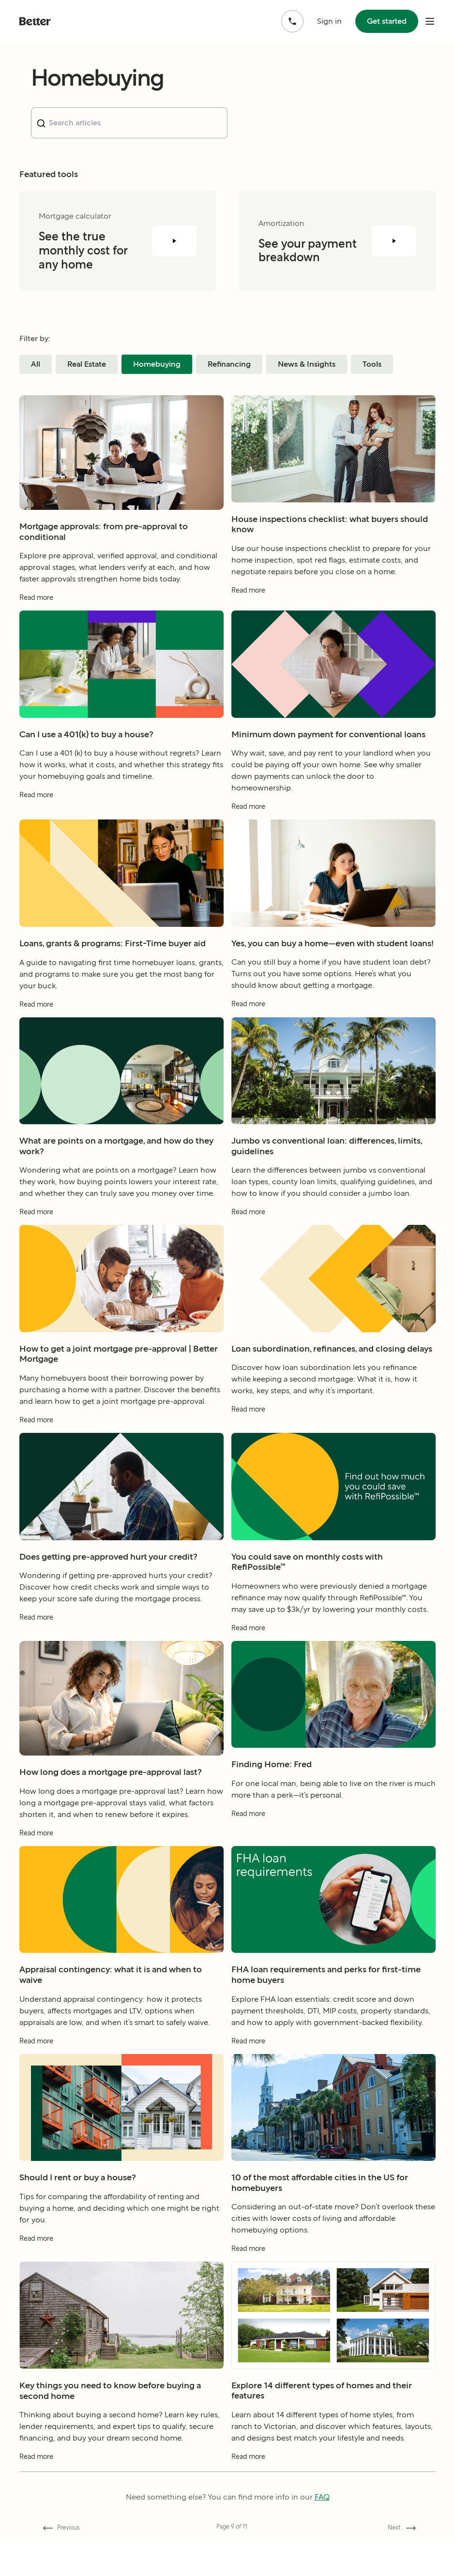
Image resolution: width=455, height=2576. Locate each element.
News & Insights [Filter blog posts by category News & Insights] (306, 364)
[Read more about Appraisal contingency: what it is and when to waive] (121, 2070)
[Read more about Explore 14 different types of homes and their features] (333, 2486)
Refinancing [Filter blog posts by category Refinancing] (229, 364)
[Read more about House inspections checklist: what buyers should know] (333, 619)
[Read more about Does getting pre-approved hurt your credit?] (121, 1647)
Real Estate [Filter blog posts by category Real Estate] (86, 364)
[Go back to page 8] (59, 2528)
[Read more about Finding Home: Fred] (333, 1843)
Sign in (329, 21)
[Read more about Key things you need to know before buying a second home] (121, 2486)
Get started (387, 21)
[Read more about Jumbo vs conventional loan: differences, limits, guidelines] (333, 1241)
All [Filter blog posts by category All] (35, 364)
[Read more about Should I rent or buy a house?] (121, 2268)
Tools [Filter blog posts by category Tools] (372, 364)
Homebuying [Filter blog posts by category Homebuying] (157, 364)
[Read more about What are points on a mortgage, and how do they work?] (121, 1241)
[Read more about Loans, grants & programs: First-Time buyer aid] (121, 1033)
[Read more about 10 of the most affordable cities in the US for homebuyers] (333, 2278)
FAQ (322, 2497)
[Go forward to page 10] (400, 2528)
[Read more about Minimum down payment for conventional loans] (333, 836)
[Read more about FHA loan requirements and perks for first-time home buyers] (333, 2070)
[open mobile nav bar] (430, 21)
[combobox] (129, 122)
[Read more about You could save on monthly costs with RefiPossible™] (333, 1657)
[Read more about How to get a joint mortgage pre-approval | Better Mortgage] (121, 1449)
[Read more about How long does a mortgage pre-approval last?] (121, 1862)
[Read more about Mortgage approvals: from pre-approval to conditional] (121, 627)
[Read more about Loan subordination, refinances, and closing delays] (333, 1439)
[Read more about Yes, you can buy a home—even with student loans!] (333, 1033)
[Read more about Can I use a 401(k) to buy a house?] (121, 824)
